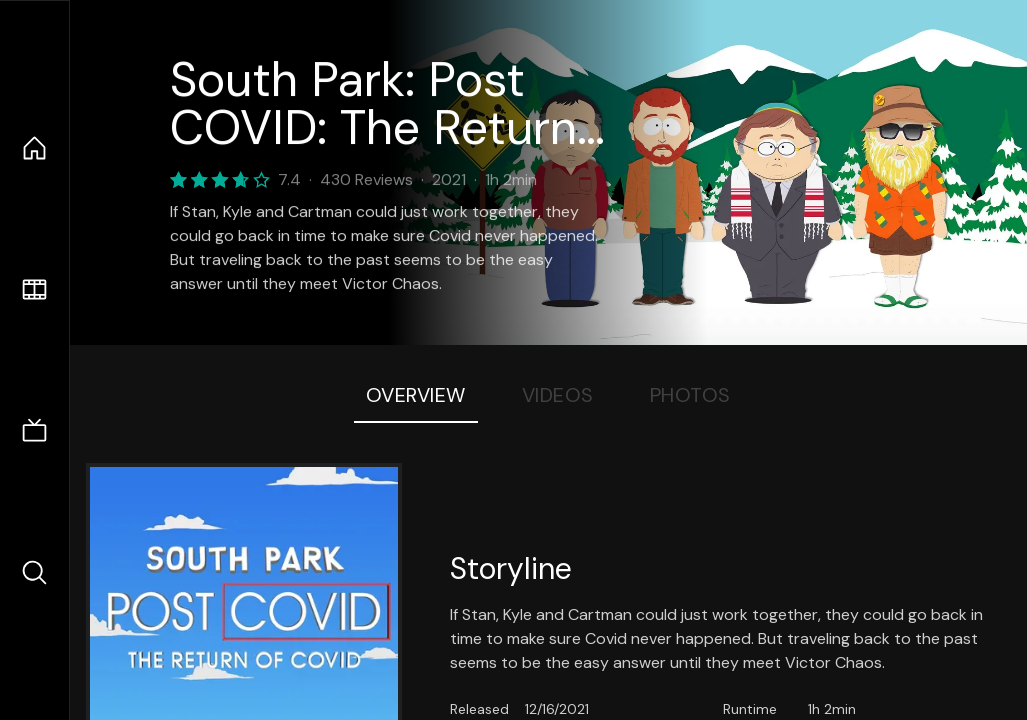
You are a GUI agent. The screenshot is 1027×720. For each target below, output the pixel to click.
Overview (416, 395)
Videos (558, 395)
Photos (690, 395)
